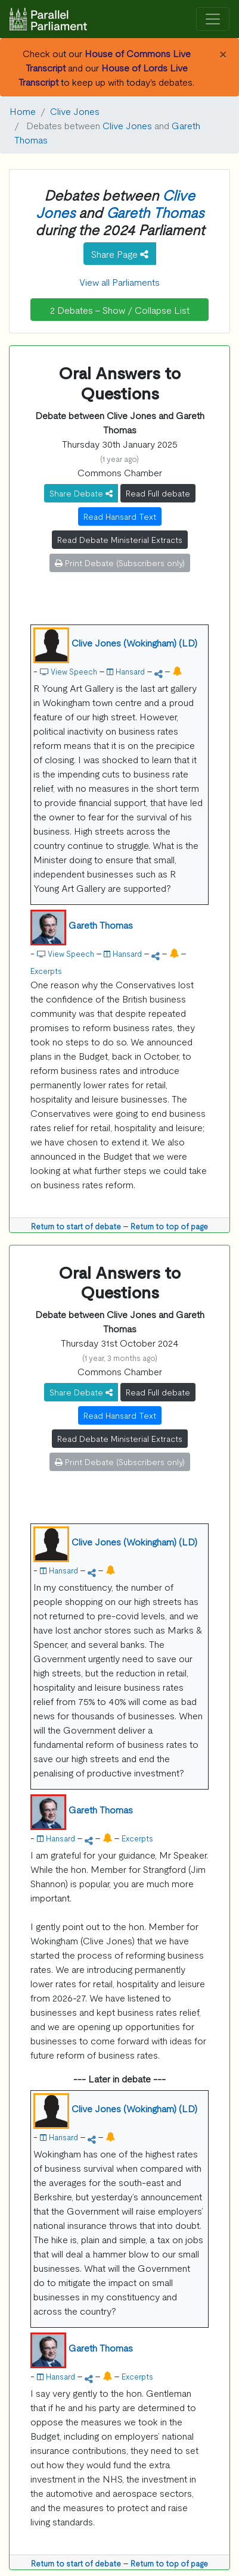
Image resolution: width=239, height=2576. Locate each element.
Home (23, 110)
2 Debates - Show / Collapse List (120, 309)
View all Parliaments (119, 281)
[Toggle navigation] (212, 19)
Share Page (119, 253)
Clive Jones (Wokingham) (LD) (134, 642)
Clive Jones (75, 110)
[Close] (222, 53)
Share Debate (81, 493)
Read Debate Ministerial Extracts (119, 539)
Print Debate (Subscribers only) (120, 563)
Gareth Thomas (155, 211)
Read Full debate (158, 493)
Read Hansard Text (119, 516)
